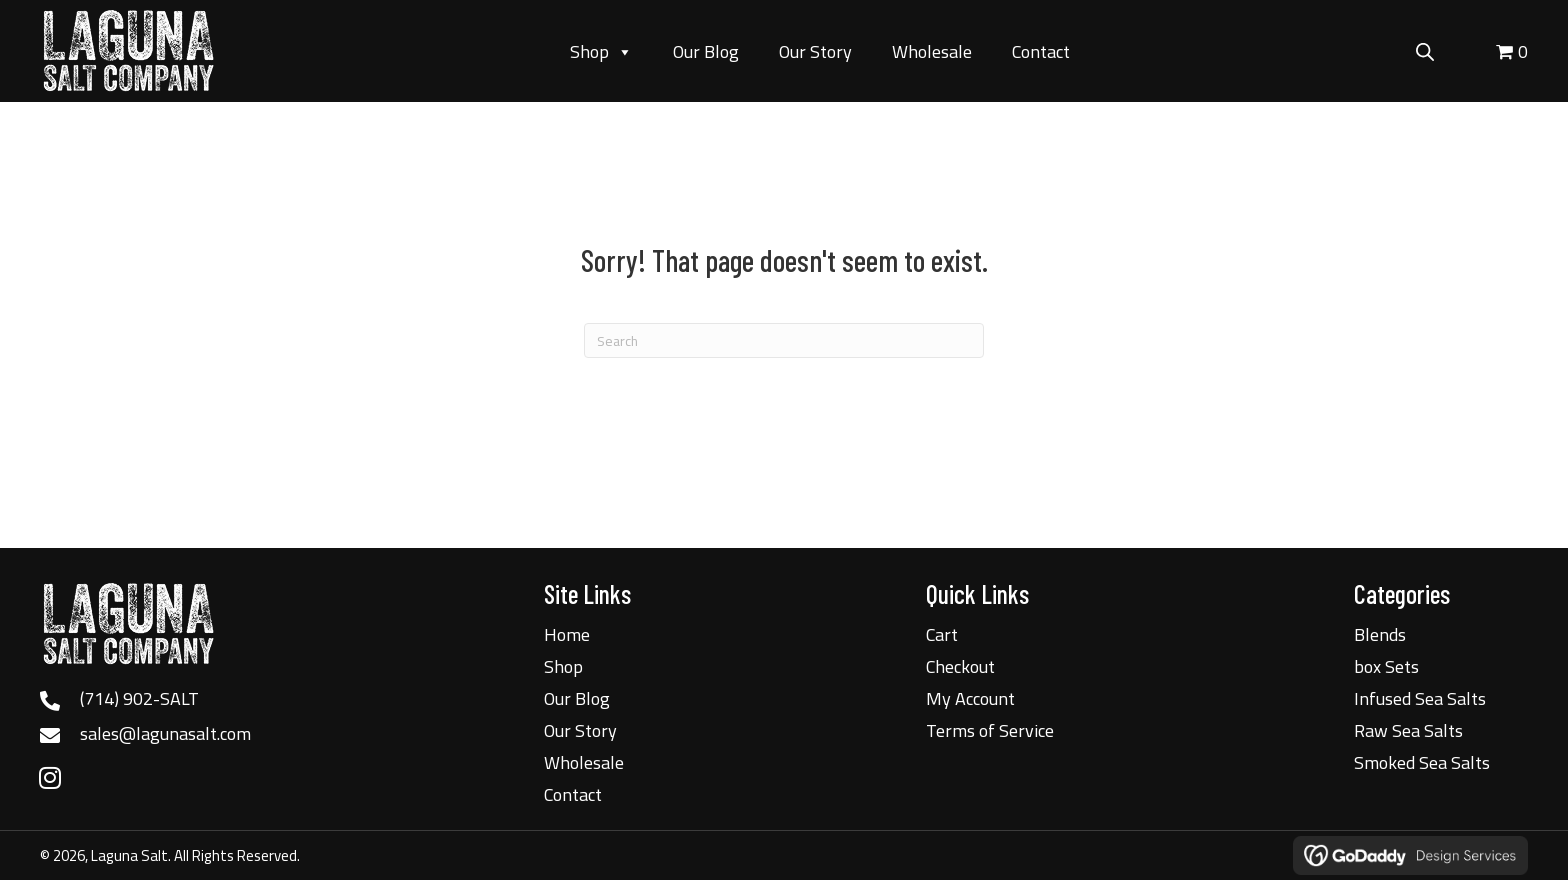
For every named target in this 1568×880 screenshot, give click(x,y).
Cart (942, 634)
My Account (970, 698)
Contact (1041, 51)
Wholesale (932, 51)
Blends (1380, 634)
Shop (601, 52)
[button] (50, 777)
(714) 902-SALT (139, 698)
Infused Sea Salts (1420, 698)
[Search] (784, 340)
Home (567, 634)
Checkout (960, 666)
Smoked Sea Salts (1422, 762)
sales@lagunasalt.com (165, 733)
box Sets (1386, 666)
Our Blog (706, 51)
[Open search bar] (1425, 49)
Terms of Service (990, 730)
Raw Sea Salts (1408, 730)
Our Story (815, 51)
